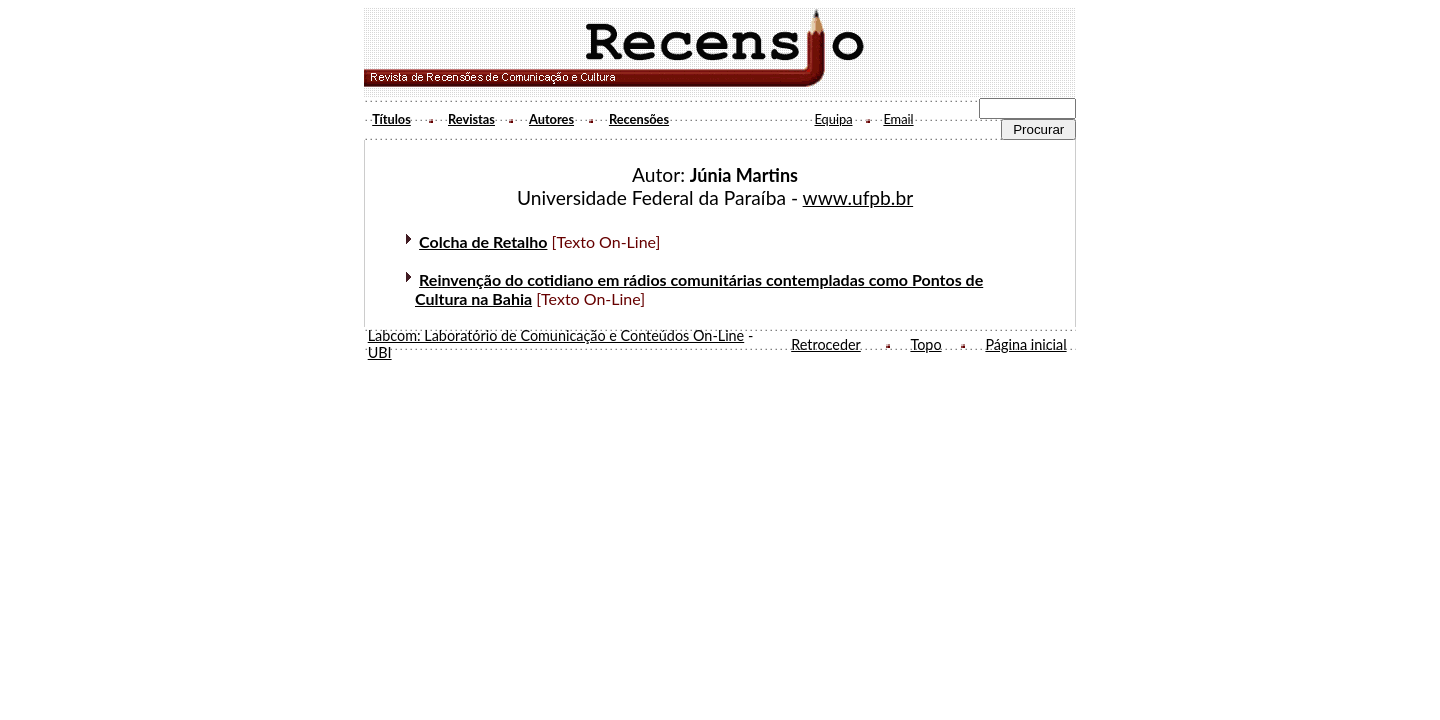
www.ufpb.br (858, 197)
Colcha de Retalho (483, 241)
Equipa (833, 119)
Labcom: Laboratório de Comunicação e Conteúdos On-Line (556, 335)
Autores (551, 119)
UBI (380, 352)
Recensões (639, 119)
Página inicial (1025, 344)
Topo (925, 344)
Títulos (391, 119)
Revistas (471, 119)
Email (898, 119)
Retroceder (826, 344)
